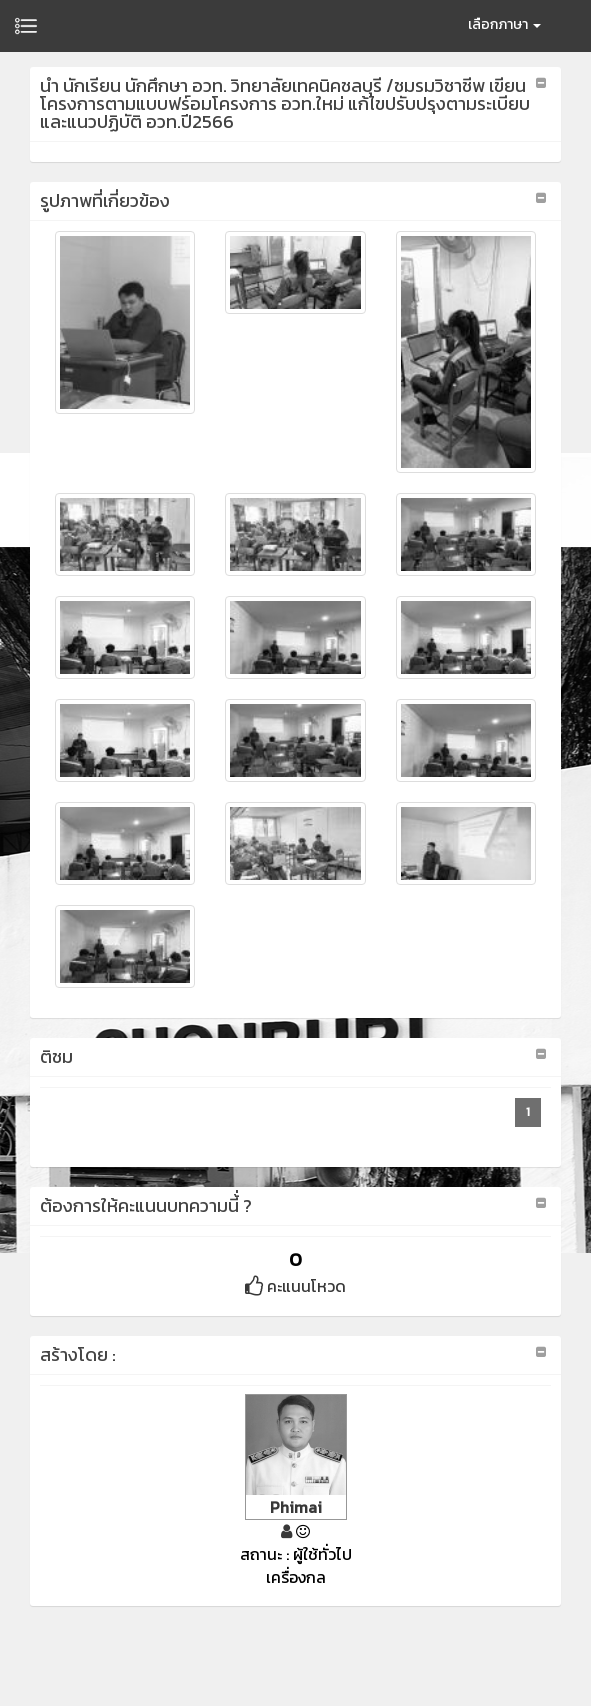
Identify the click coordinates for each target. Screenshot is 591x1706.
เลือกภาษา (504, 24)
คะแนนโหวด (295, 1286)
